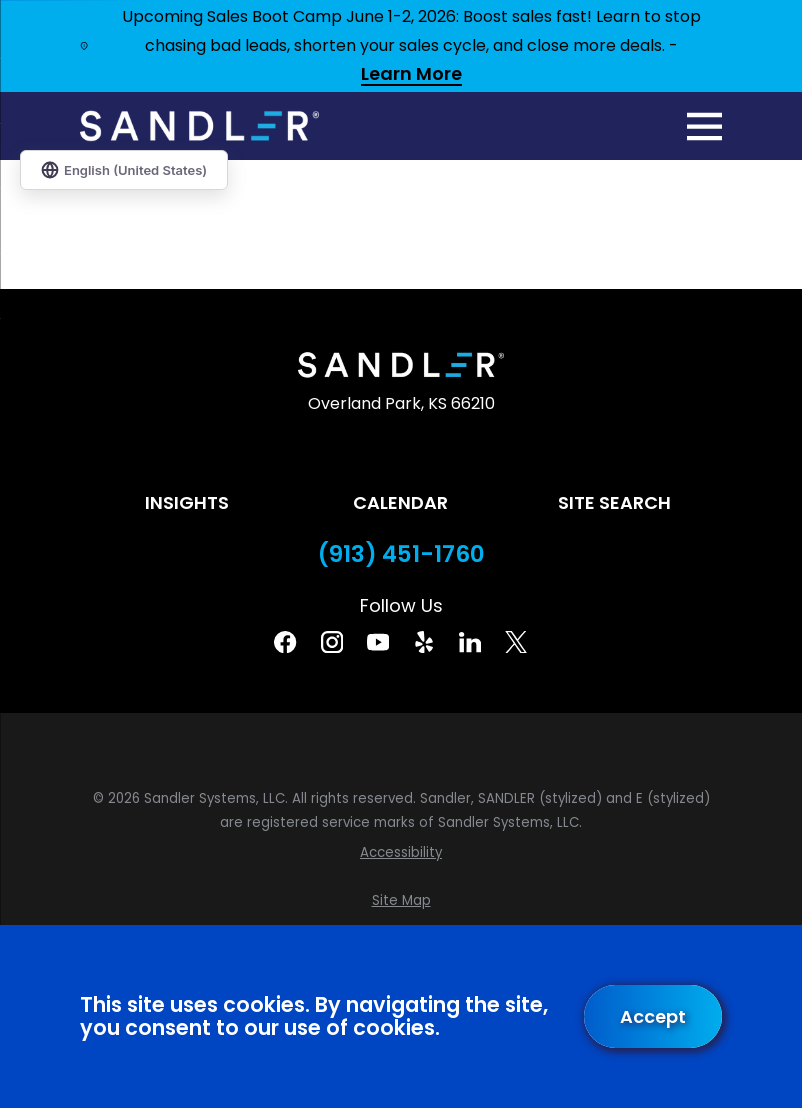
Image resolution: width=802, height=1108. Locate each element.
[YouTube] (378, 642)
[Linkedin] (470, 642)
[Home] (199, 126)
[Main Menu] (704, 126)
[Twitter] (516, 642)
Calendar (400, 502)
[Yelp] (424, 642)
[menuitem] (401, 853)
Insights (187, 502)
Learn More (411, 75)
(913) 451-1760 (401, 554)
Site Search (614, 502)
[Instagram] (332, 642)
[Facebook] (285, 642)
